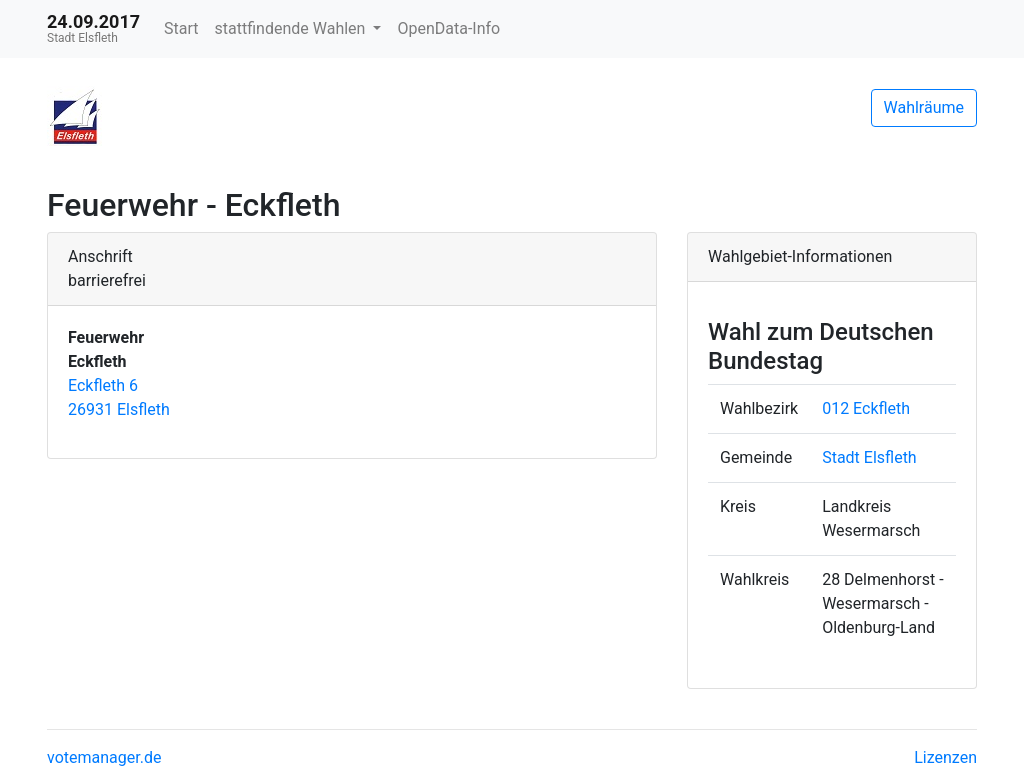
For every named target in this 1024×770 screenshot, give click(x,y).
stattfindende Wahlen (292, 28)
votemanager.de (104, 757)
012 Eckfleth (866, 408)
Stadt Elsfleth (869, 457)
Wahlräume (924, 107)
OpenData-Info (448, 28)
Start (181, 28)
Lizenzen (945, 757)
